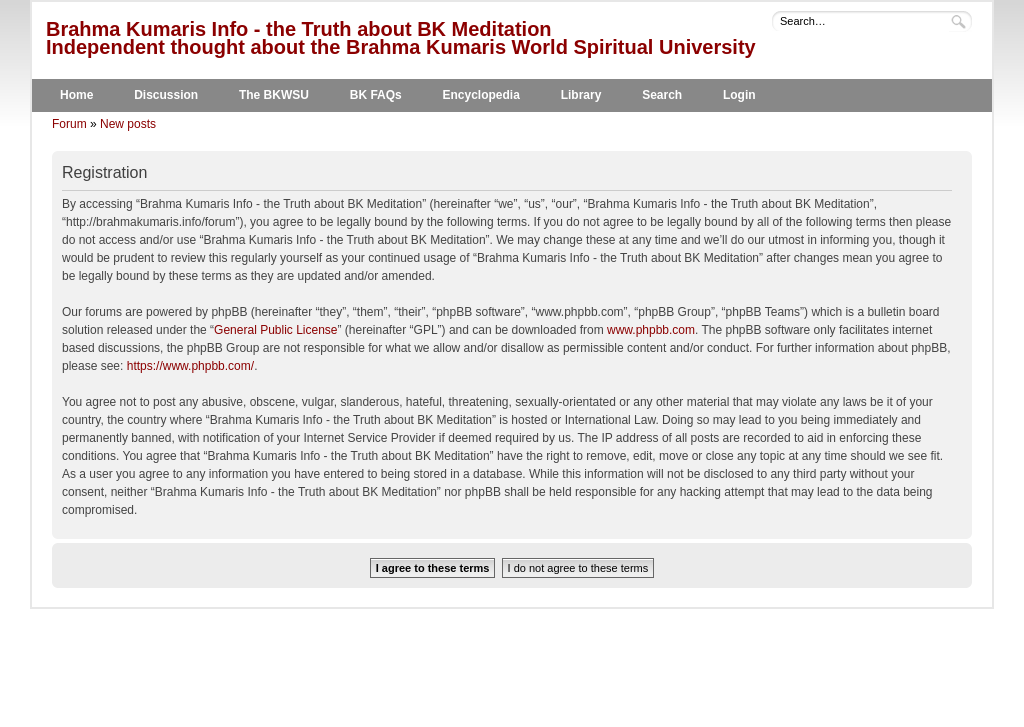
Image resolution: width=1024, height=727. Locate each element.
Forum (69, 124)
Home (76, 95)
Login (739, 95)
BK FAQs (376, 95)
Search (662, 95)
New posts (128, 124)
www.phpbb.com (651, 330)
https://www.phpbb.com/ (190, 366)
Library (581, 95)
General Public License (275, 330)
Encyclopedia (481, 95)
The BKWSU (274, 95)
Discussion (166, 95)
